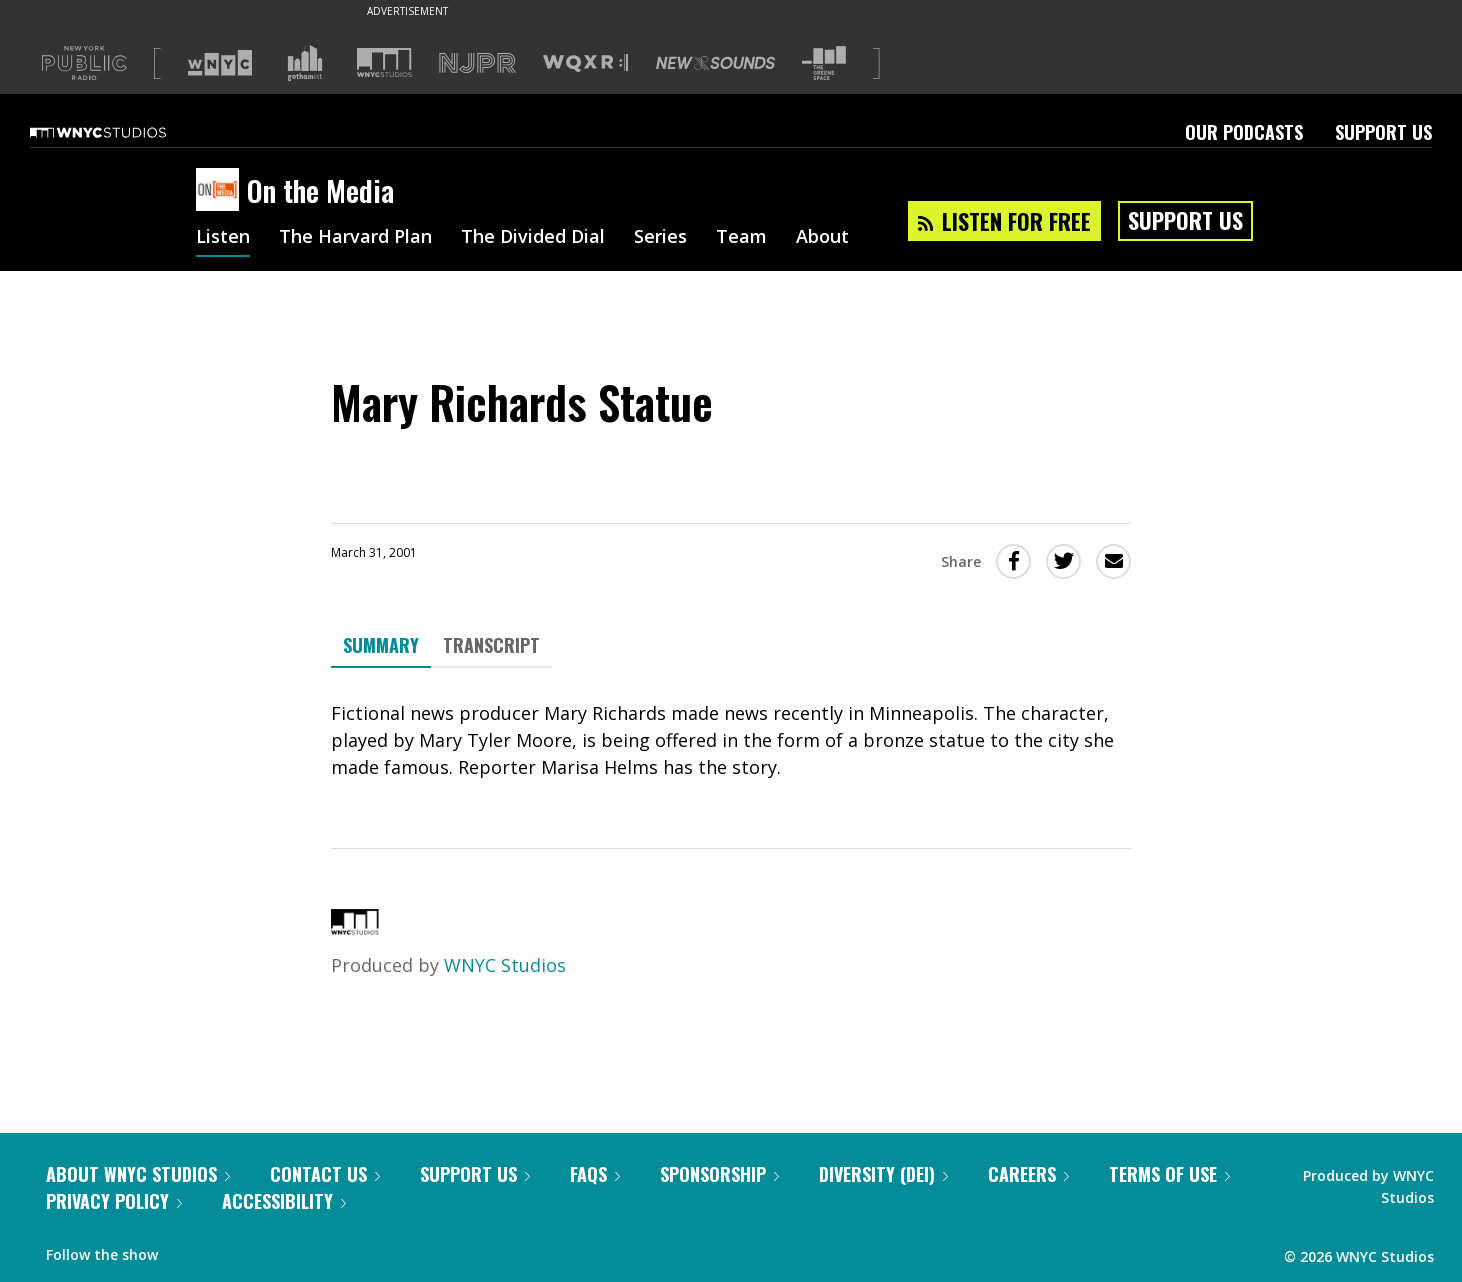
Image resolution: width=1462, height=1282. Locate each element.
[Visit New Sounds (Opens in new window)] (715, 63)
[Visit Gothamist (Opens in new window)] (305, 63)
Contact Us (325, 1174)
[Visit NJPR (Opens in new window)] (477, 63)
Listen (223, 238)
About (822, 238)
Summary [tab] (381, 645)
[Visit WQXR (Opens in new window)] (585, 63)
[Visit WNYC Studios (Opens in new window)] (384, 62)
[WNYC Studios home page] (123, 132)
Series (660, 238)
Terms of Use (1169, 1174)
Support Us (1383, 132)
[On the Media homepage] (221, 191)
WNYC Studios (505, 965)
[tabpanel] (731, 740)
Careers (1028, 1174)
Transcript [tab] (491, 645)
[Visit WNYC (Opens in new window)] (220, 63)
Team (741, 238)
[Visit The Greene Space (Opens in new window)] (824, 63)
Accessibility (284, 1201)
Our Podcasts (1244, 132)
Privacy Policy (114, 1201)
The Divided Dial (533, 238)
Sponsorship (719, 1174)
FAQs (595, 1174)
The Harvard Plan (355, 238)
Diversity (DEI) (883, 1174)
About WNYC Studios (138, 1174)
